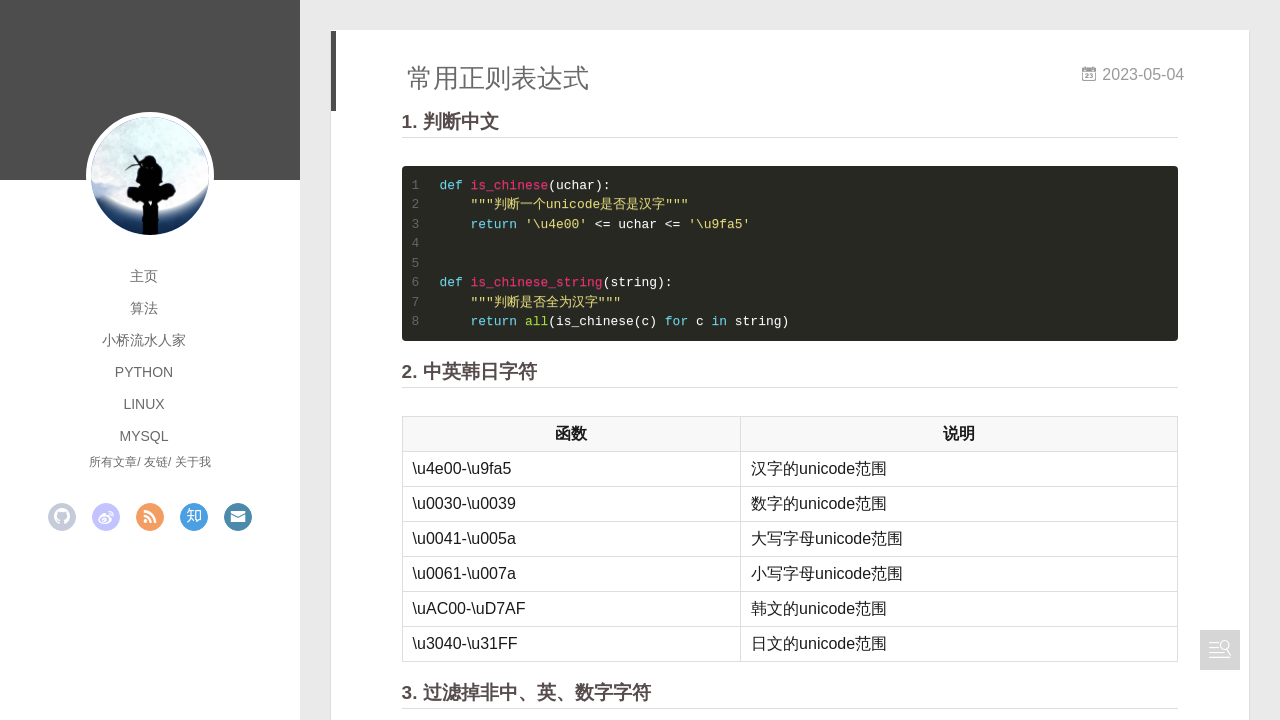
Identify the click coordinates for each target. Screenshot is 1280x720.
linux (143, 404)
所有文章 (113, 462)
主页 (144, 276)
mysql (143, 436)
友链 (156, 462)
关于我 (193, 462)
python (144, 372)
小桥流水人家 (144, 340)
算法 (144, 308)
